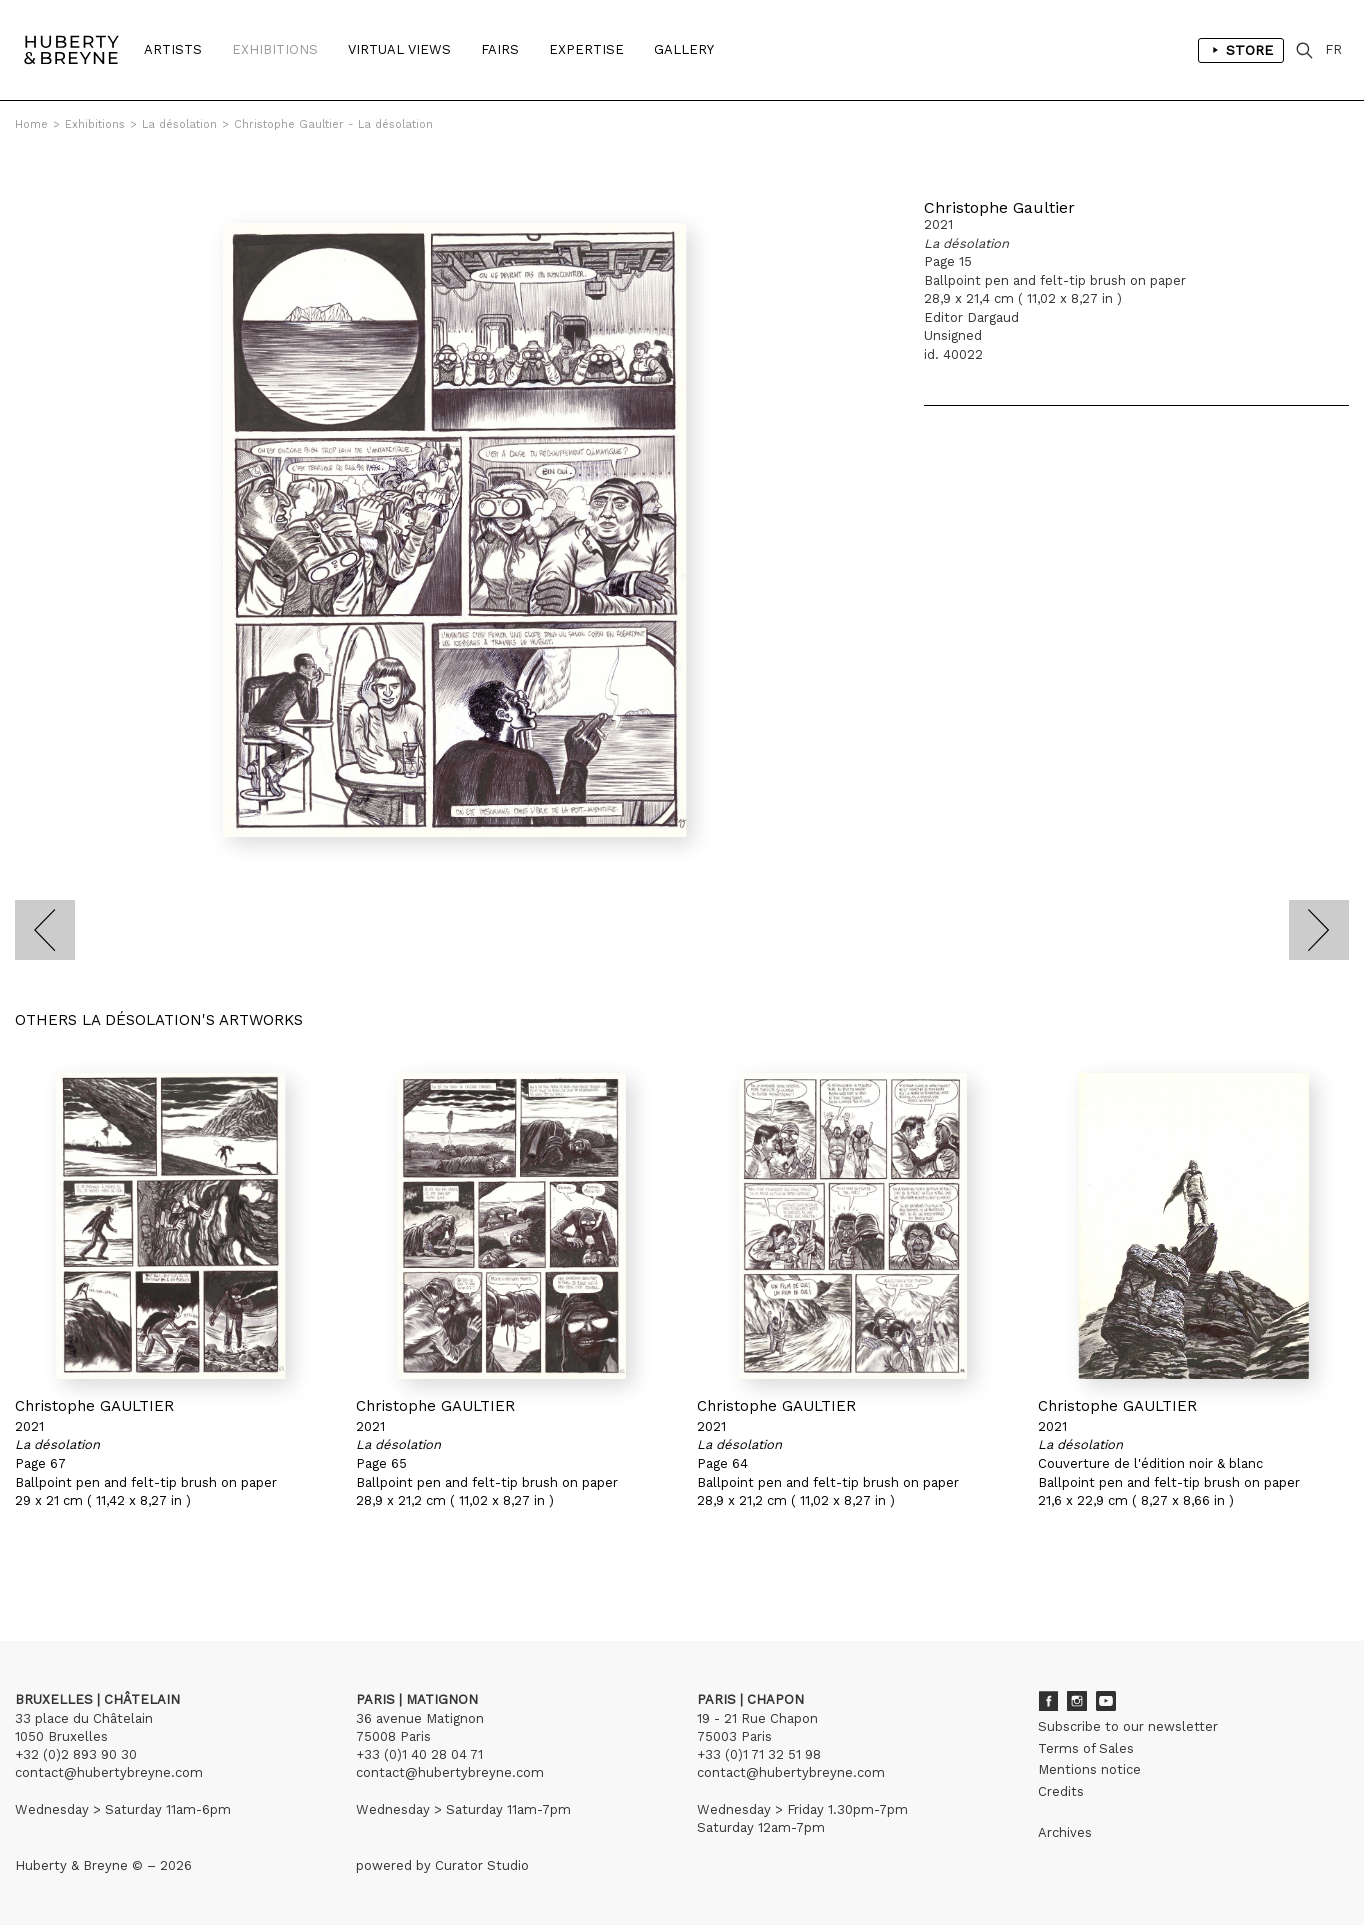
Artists (173, 49)
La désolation (179, 124)
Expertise (586, 49)
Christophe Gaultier (999, 207)
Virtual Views (399, 49)
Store (1241, 50)
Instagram (1077, 1701)
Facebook (1048, 1701)
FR (1333, 49)
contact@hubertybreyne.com (109, 1772)
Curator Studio (482, 1865)
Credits (1061, 1791)
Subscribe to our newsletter (1128, 1726)
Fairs (500, 49)
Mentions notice (1089, 1769)
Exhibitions (275, 49)
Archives (1065, 1832)
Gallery (684, 49)
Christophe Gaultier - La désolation (333, 124)
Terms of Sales (1086, 1748)
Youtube (1106, 1701)
